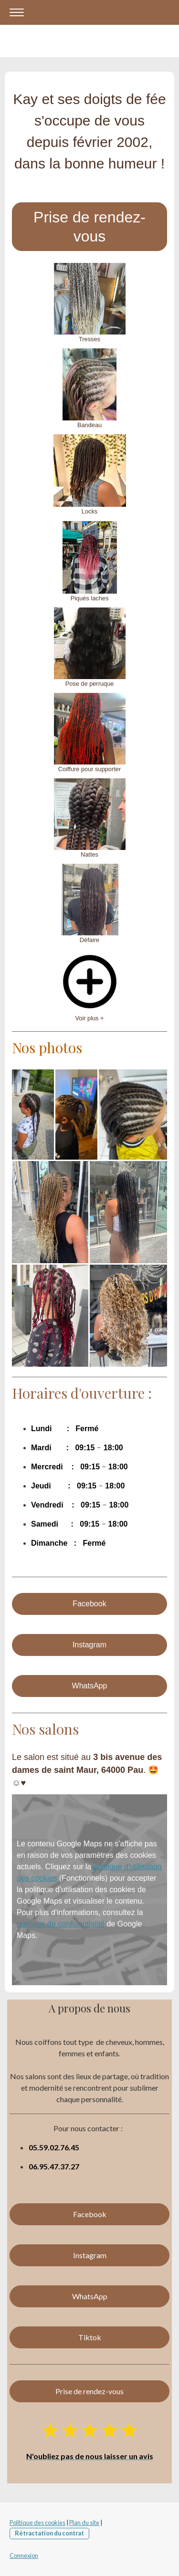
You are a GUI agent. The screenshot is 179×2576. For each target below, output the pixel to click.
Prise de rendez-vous (89, 227)
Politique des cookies (37, 2522)
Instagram (89, 1645)
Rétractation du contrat (49, 2533)
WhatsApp (89, 1686)
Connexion (24, 2555)
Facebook (89, 1604)
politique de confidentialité (61, 1924)
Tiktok (89, 2337)
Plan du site (84, 2522)
